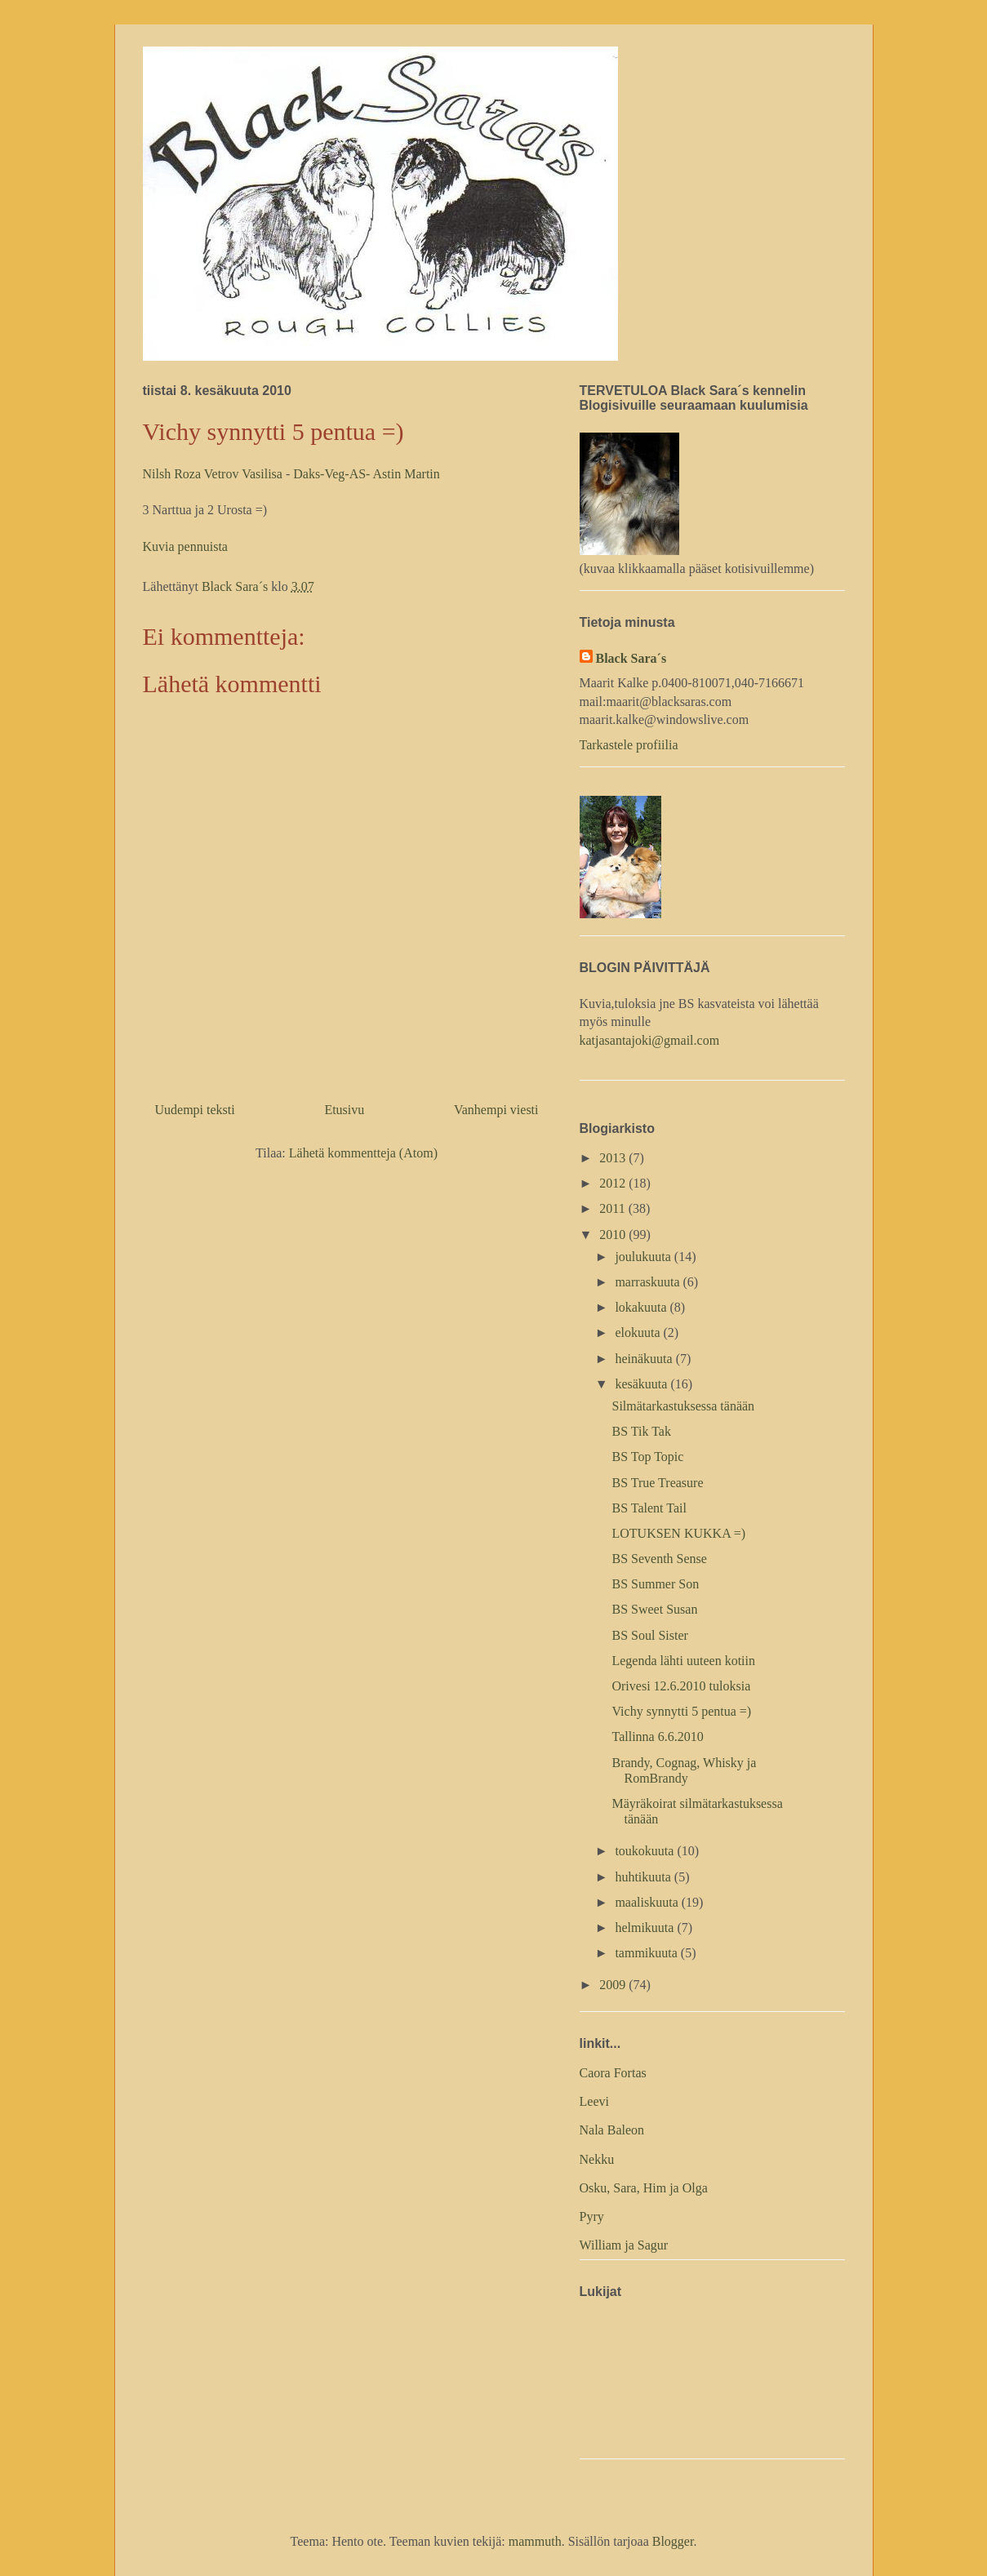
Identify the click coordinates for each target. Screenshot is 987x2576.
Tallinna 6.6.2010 (657, 1736)
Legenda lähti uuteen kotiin (683, 1661)
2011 (613, 1208)
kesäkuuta (642, 1384)
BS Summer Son (655, 1584)
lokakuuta (642, 1307)
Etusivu (344, 1110)
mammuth (535, 2541)
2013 (614, 1158)
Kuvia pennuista (185, 546)
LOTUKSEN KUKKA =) (678, 1533)
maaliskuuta (648, 1902)
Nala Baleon (612, 2130)
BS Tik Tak (640, 1431)
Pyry (592, 2216)
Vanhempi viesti (496, 1110)
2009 (614, 1985)
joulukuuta (644, 1257)
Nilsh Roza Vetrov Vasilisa (214, 474)
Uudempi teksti (195, 1110)
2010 (614, 1234)
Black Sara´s (631, 658)
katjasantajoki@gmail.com (650, 1040)
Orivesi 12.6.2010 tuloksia (680, 1686)
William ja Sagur (624, 2245)
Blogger (673, 2541)
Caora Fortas (613, 2073)
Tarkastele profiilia (629, 745)
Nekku (597, 2159)
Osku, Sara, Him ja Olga (644, 2188)
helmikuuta (646, 1927)
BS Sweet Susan (654, 1609)
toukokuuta (646, 1851)
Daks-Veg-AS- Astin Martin (366, 474)
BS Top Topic (647, 1456)
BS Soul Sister (649, 1635)
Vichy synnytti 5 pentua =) (681, 1711)
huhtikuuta (644, 1877)
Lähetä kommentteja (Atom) (363, 1153)
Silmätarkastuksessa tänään (682, 1406)
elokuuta (639, 1332)
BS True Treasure (657, 1483)
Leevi (594, 2101)
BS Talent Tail (648, 1508)
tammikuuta (647, 1953)
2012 (614, 1183)
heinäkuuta (645, 1359)
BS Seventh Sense (658, 1559)
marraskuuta (648, 1282)
